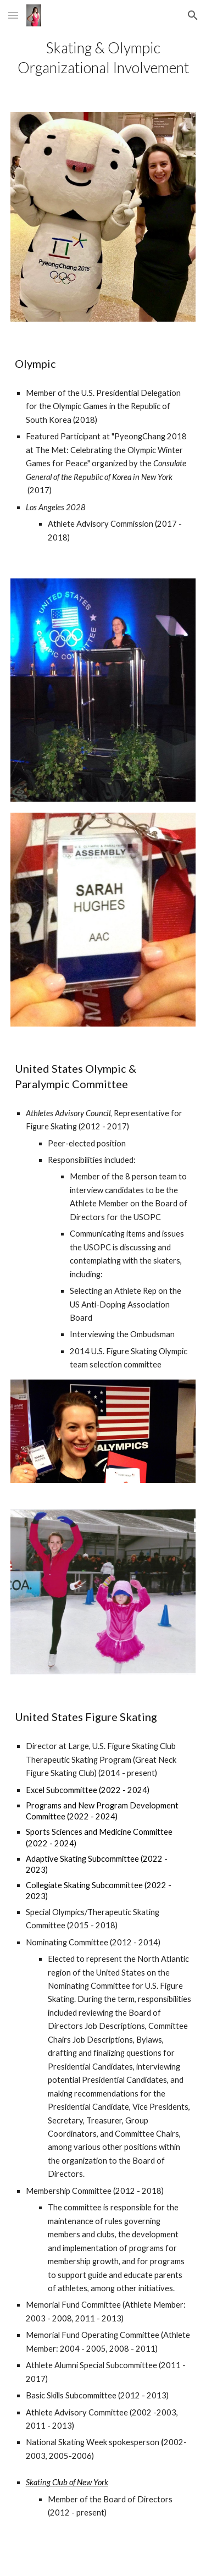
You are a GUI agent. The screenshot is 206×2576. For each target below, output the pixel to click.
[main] (103, 58)
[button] (13, 15)
